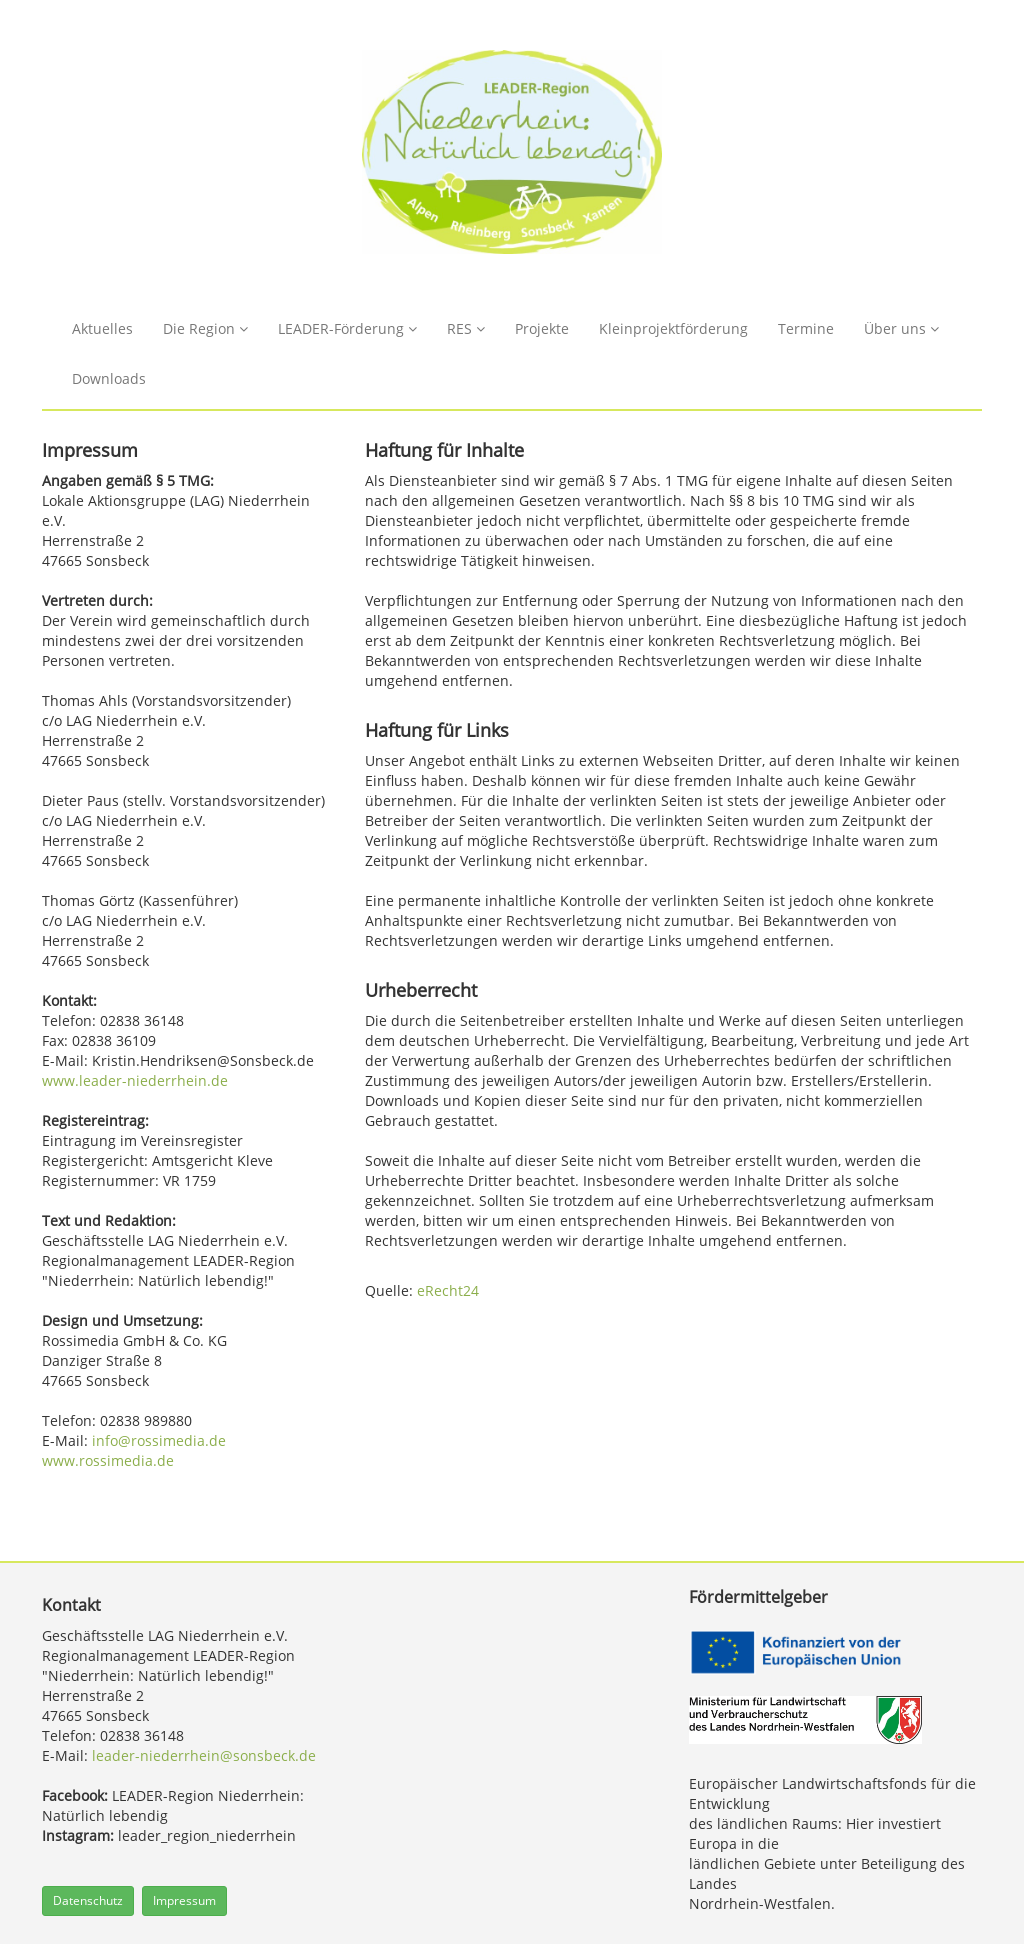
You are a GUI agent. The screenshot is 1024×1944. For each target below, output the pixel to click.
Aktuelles (102, 328)
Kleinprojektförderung (673, 328)
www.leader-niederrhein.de (135, 1080)
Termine (806, 328)
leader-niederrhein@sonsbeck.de (204, 1755)
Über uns (901, 328)
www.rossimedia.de (108, 1460)
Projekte (542, 328)
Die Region (205, 328)
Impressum (184, 1900)
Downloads (109, 378)
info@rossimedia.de (159, 1440)
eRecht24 (448, 1290)
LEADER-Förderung (347, 328)
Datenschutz (88, 1900)
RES (466, 328)
